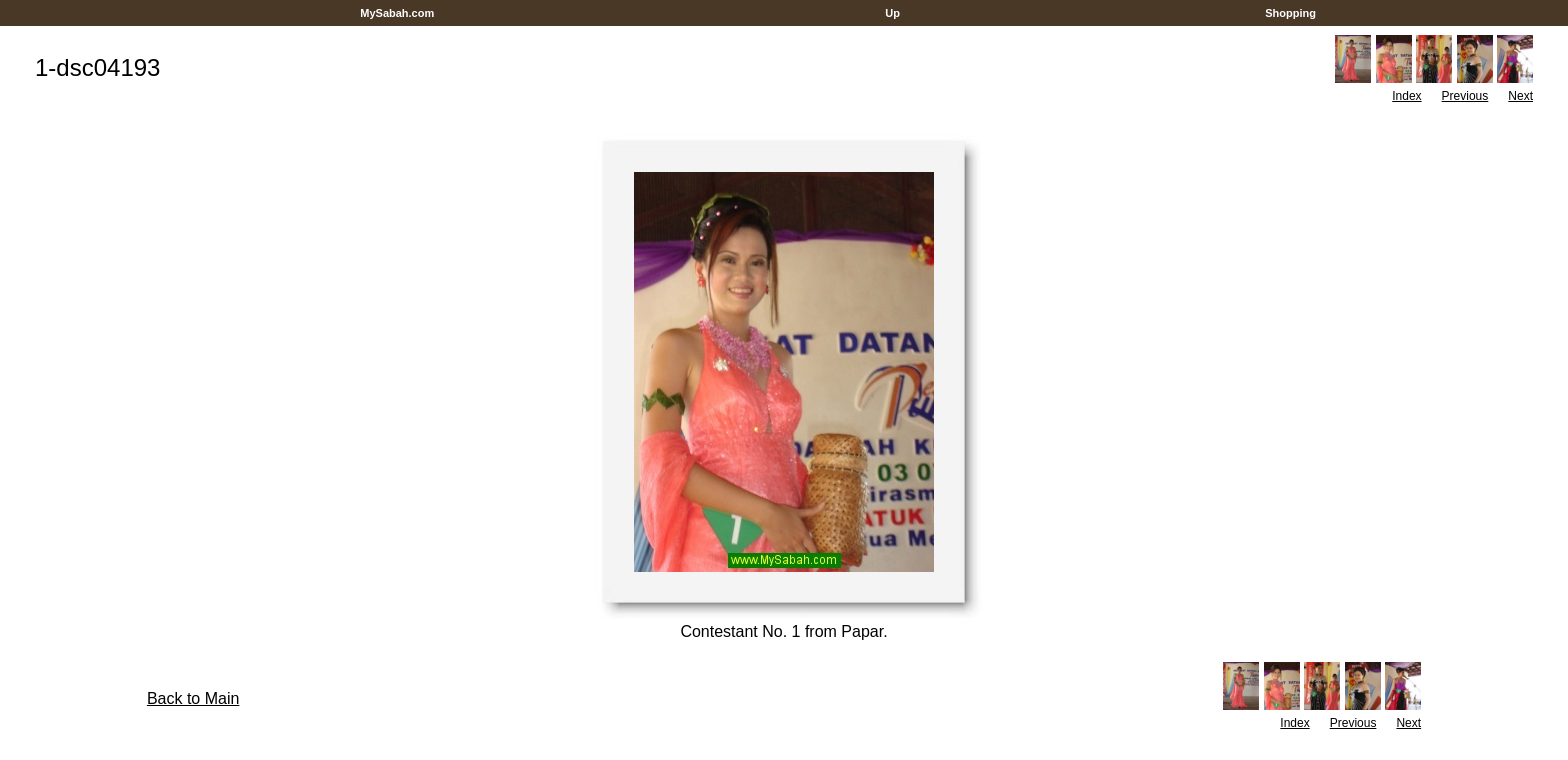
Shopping (1290, 13)
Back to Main (193, 698)
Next (1520, 96)
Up (892, 13)
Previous (1465, 96)
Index (1406, 96)
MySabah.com (397, 13)
